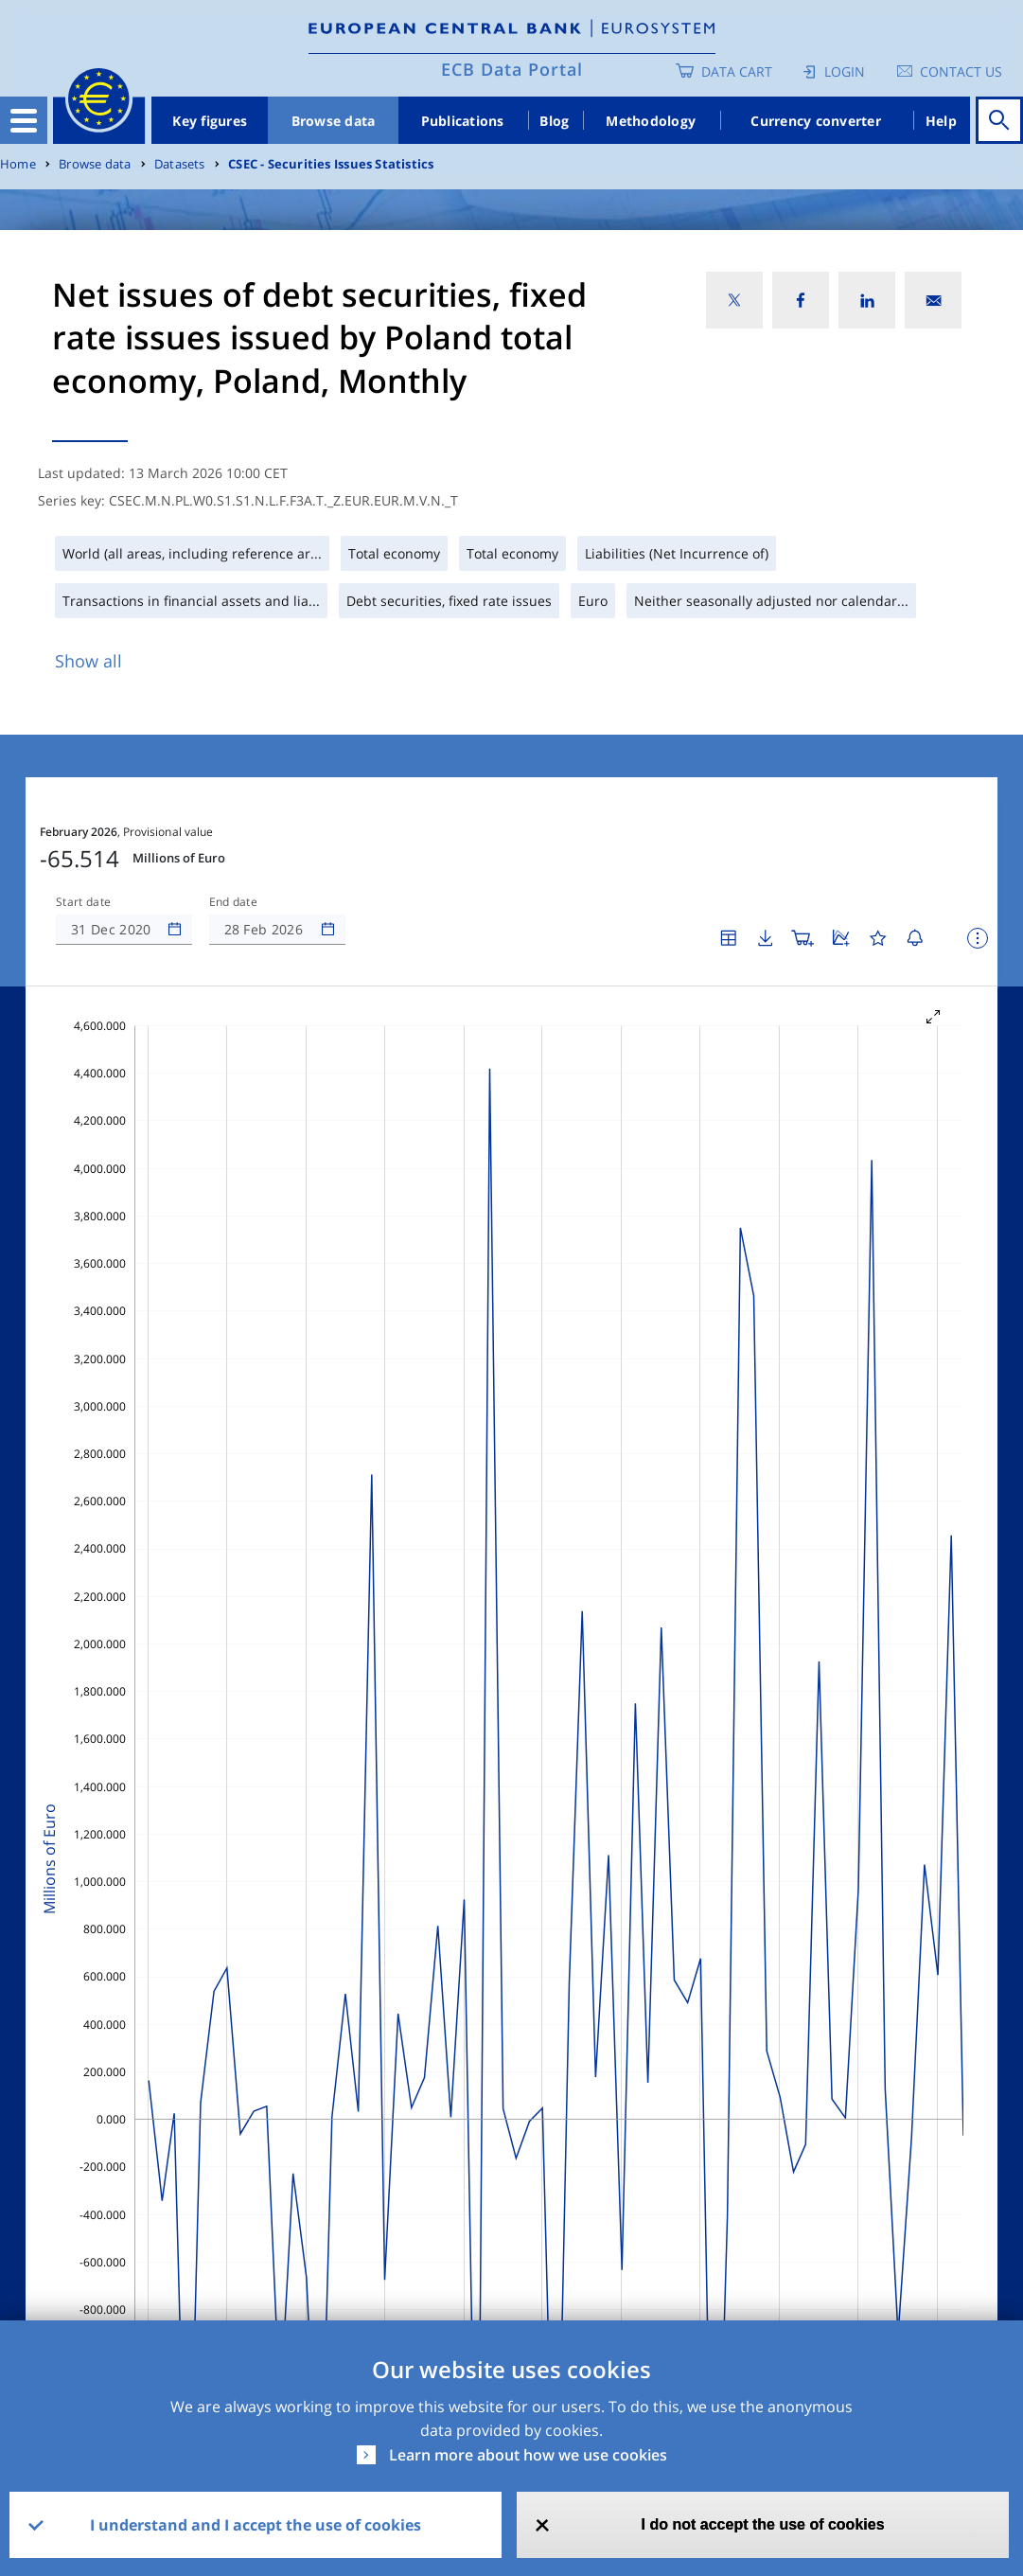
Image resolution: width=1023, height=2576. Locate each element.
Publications (462, 121)
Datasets (179, 164)
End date (233, 902)
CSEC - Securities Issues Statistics (330, 164)
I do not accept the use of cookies (763, 2524)
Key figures (209, 121)
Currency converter (815, 121)
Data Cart (736, 71)
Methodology (651, 121)
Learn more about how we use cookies (528, 2454)
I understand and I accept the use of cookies (255, 2524)
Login (844, 71)
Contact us (961, 71)
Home (18, 164)
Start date (83, 902)
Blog (554, 121)
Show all (88, 660)
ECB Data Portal (512, 69)
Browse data (333, 121)
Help (941, 121)
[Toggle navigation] (23, 120)
